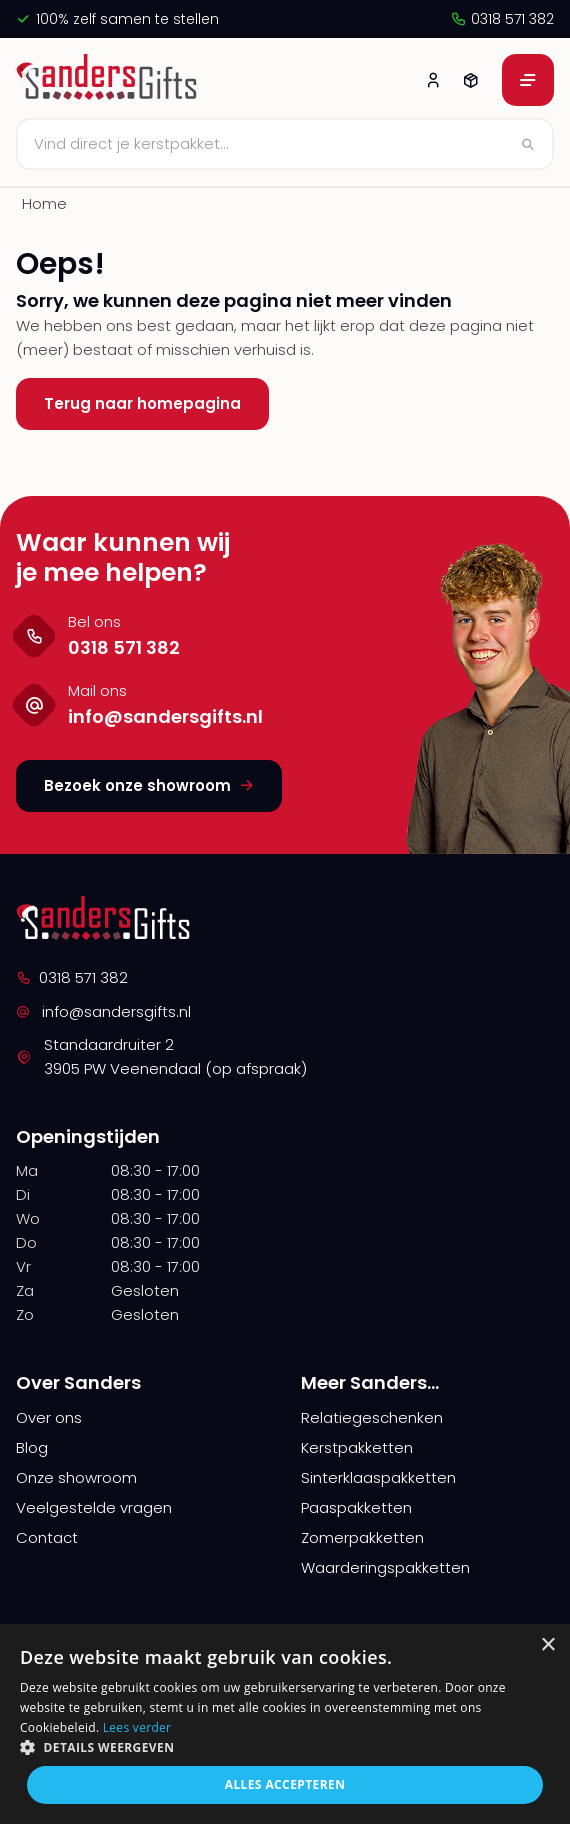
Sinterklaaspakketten (378, 1477)
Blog (32, 1447)
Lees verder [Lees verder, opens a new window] (137, 1727)
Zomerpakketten (362, 1537)
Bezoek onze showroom (149, 785)
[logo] (109, 80)
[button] (285, 1747)
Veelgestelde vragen (94, 1507)
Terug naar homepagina (142, 403)
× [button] (547, 1645)
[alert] (285, 1724)
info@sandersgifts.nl (103, 1011)
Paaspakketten (356, 1507)
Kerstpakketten (357, 1447)
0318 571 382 (502, 19)
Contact (47, 1537)
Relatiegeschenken (372, 1417)
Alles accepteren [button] (285, 1784)
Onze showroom (76, 1477)
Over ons (49, 1417)
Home (44, 203)
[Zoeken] (285, 144)
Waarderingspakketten (385, 1567)
